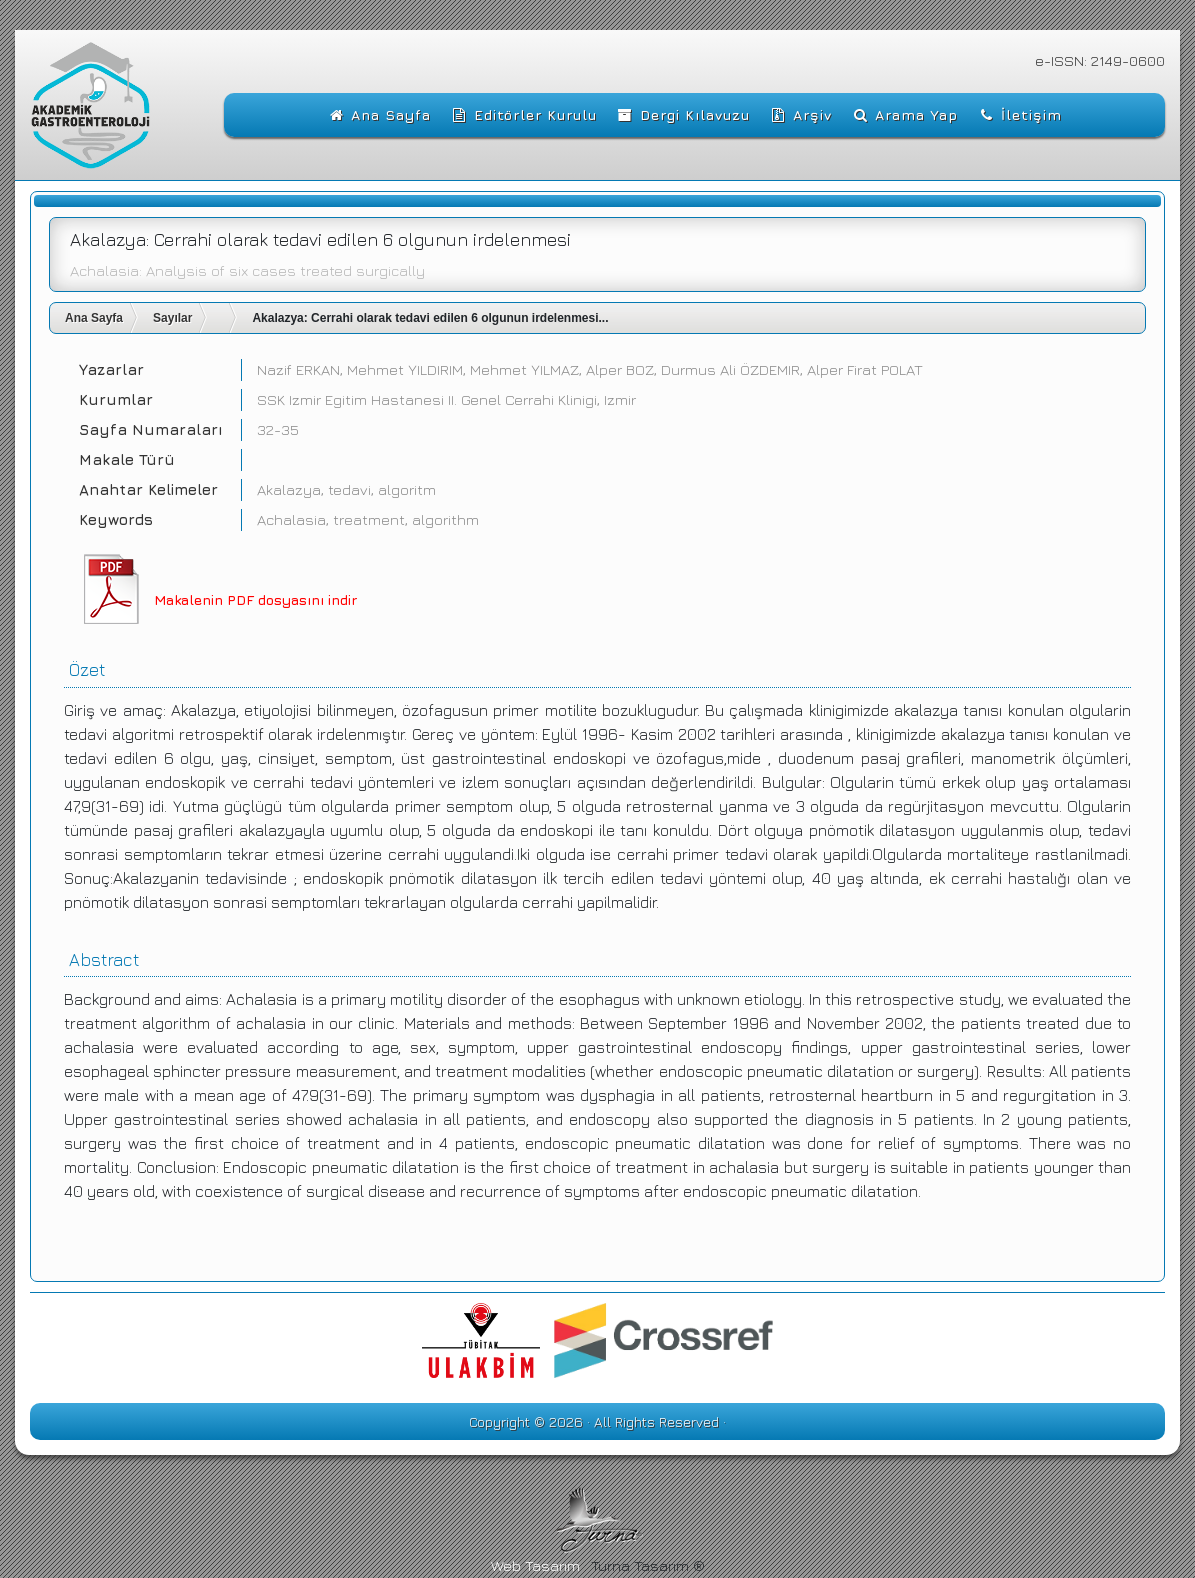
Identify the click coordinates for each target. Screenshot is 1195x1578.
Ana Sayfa (94, 318)
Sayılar (172, 318)
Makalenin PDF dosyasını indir (255, 599)
